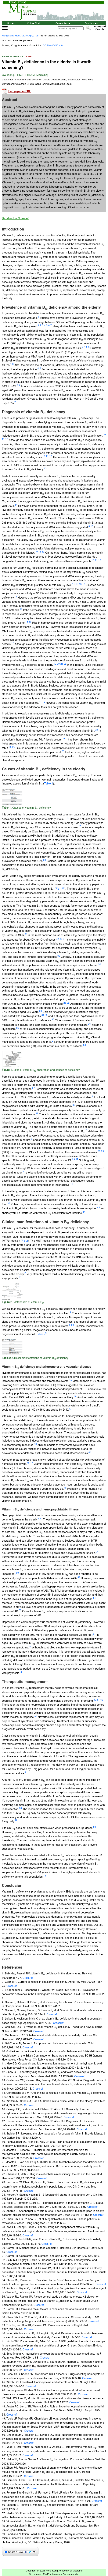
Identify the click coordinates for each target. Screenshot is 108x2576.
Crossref (27, 1978)
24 (63, 738)
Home (10, 23)
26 (79, 826)
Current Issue (63, 23)
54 (94, 1633)
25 (13, 747)
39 (37, 1113)
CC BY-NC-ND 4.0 (53, 45)
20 (58, 663)
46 (75, 1396)
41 (71, 1183)
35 (46, 1015)
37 (33, 1088)
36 (89, 1023)
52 (78, 1577)
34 (42, 1015)
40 (24, 1171)
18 (26, 621)
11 (3, 439)
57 (35, 1716)
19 (30, 621)
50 (41, 1518)
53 (20, 1610)
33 (40, 1011)
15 (92, 526)
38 (74, 1105)
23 (96, 729)
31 (64, 938)
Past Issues (91, 23)
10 (104, 434)
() (57, 84)
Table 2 (40, 1334)
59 (94, 1827)
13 (45, 468)
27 (11, 839)
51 (97, 1551)
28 (44, 859)
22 (65, 663)
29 (63, 887)
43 (98, 1207)
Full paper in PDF (19, 91)
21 (61, 663)
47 (70, 1408)
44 (84, 1212)
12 (6, 439)
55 (30, 1646)
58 (20, 1808)
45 (70, 1380)
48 (35, 1444)
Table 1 (48, 783)
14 (16, 504)
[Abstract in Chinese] (15, 218)
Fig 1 (59, 888)
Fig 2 (25, 1240)
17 (83, 584)
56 (21, 1672)
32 (68, 1002)
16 (80, 584)
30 (26, 934)
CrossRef (58, 2023)
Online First (33, 23)
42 (9, 1203)
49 (65, 1487)
